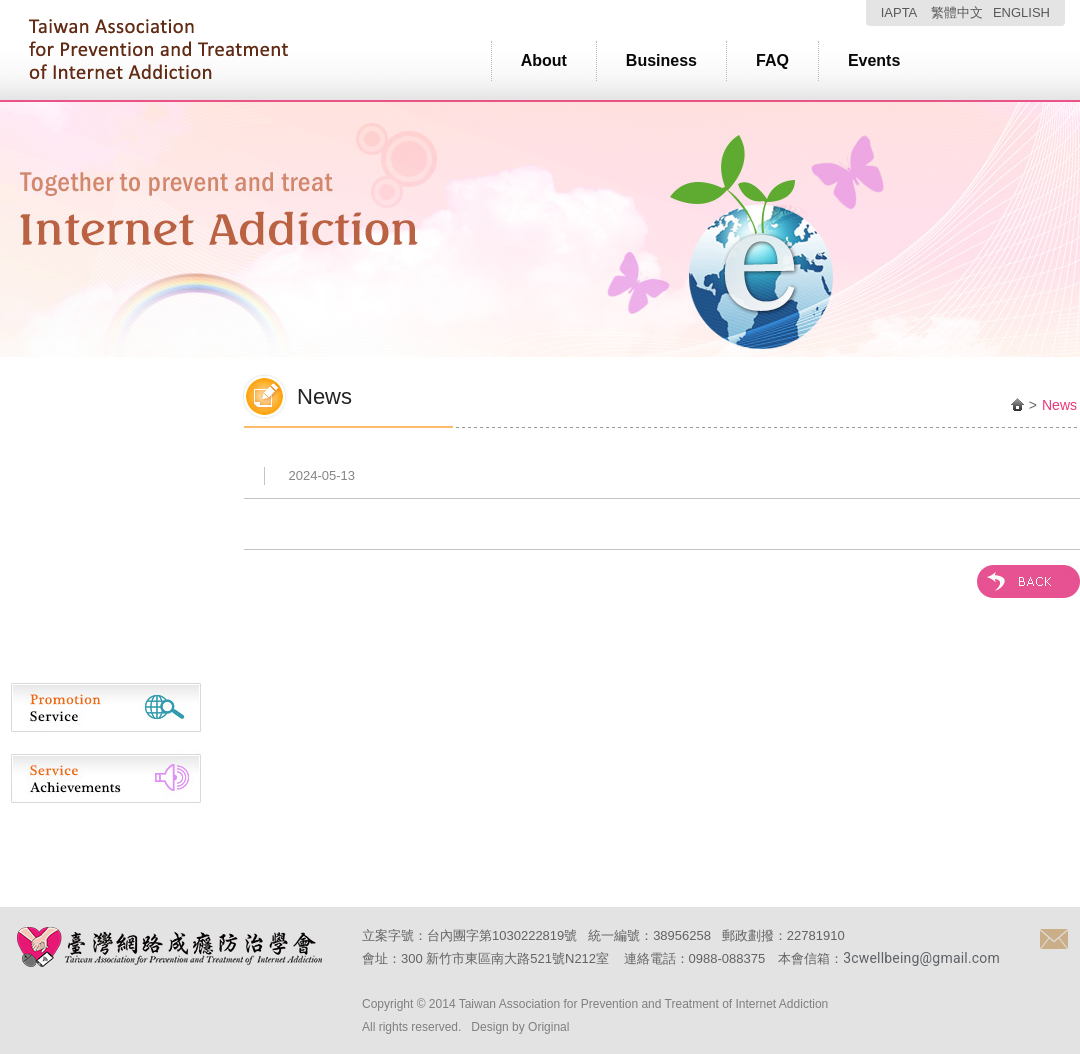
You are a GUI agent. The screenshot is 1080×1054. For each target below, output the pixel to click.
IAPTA (899, 12)
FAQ (772, 60)
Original (548, 1027)
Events (874, 60)
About (544, 60)
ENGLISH (1021, 12)
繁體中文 (957, 12)
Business (661, 60)
